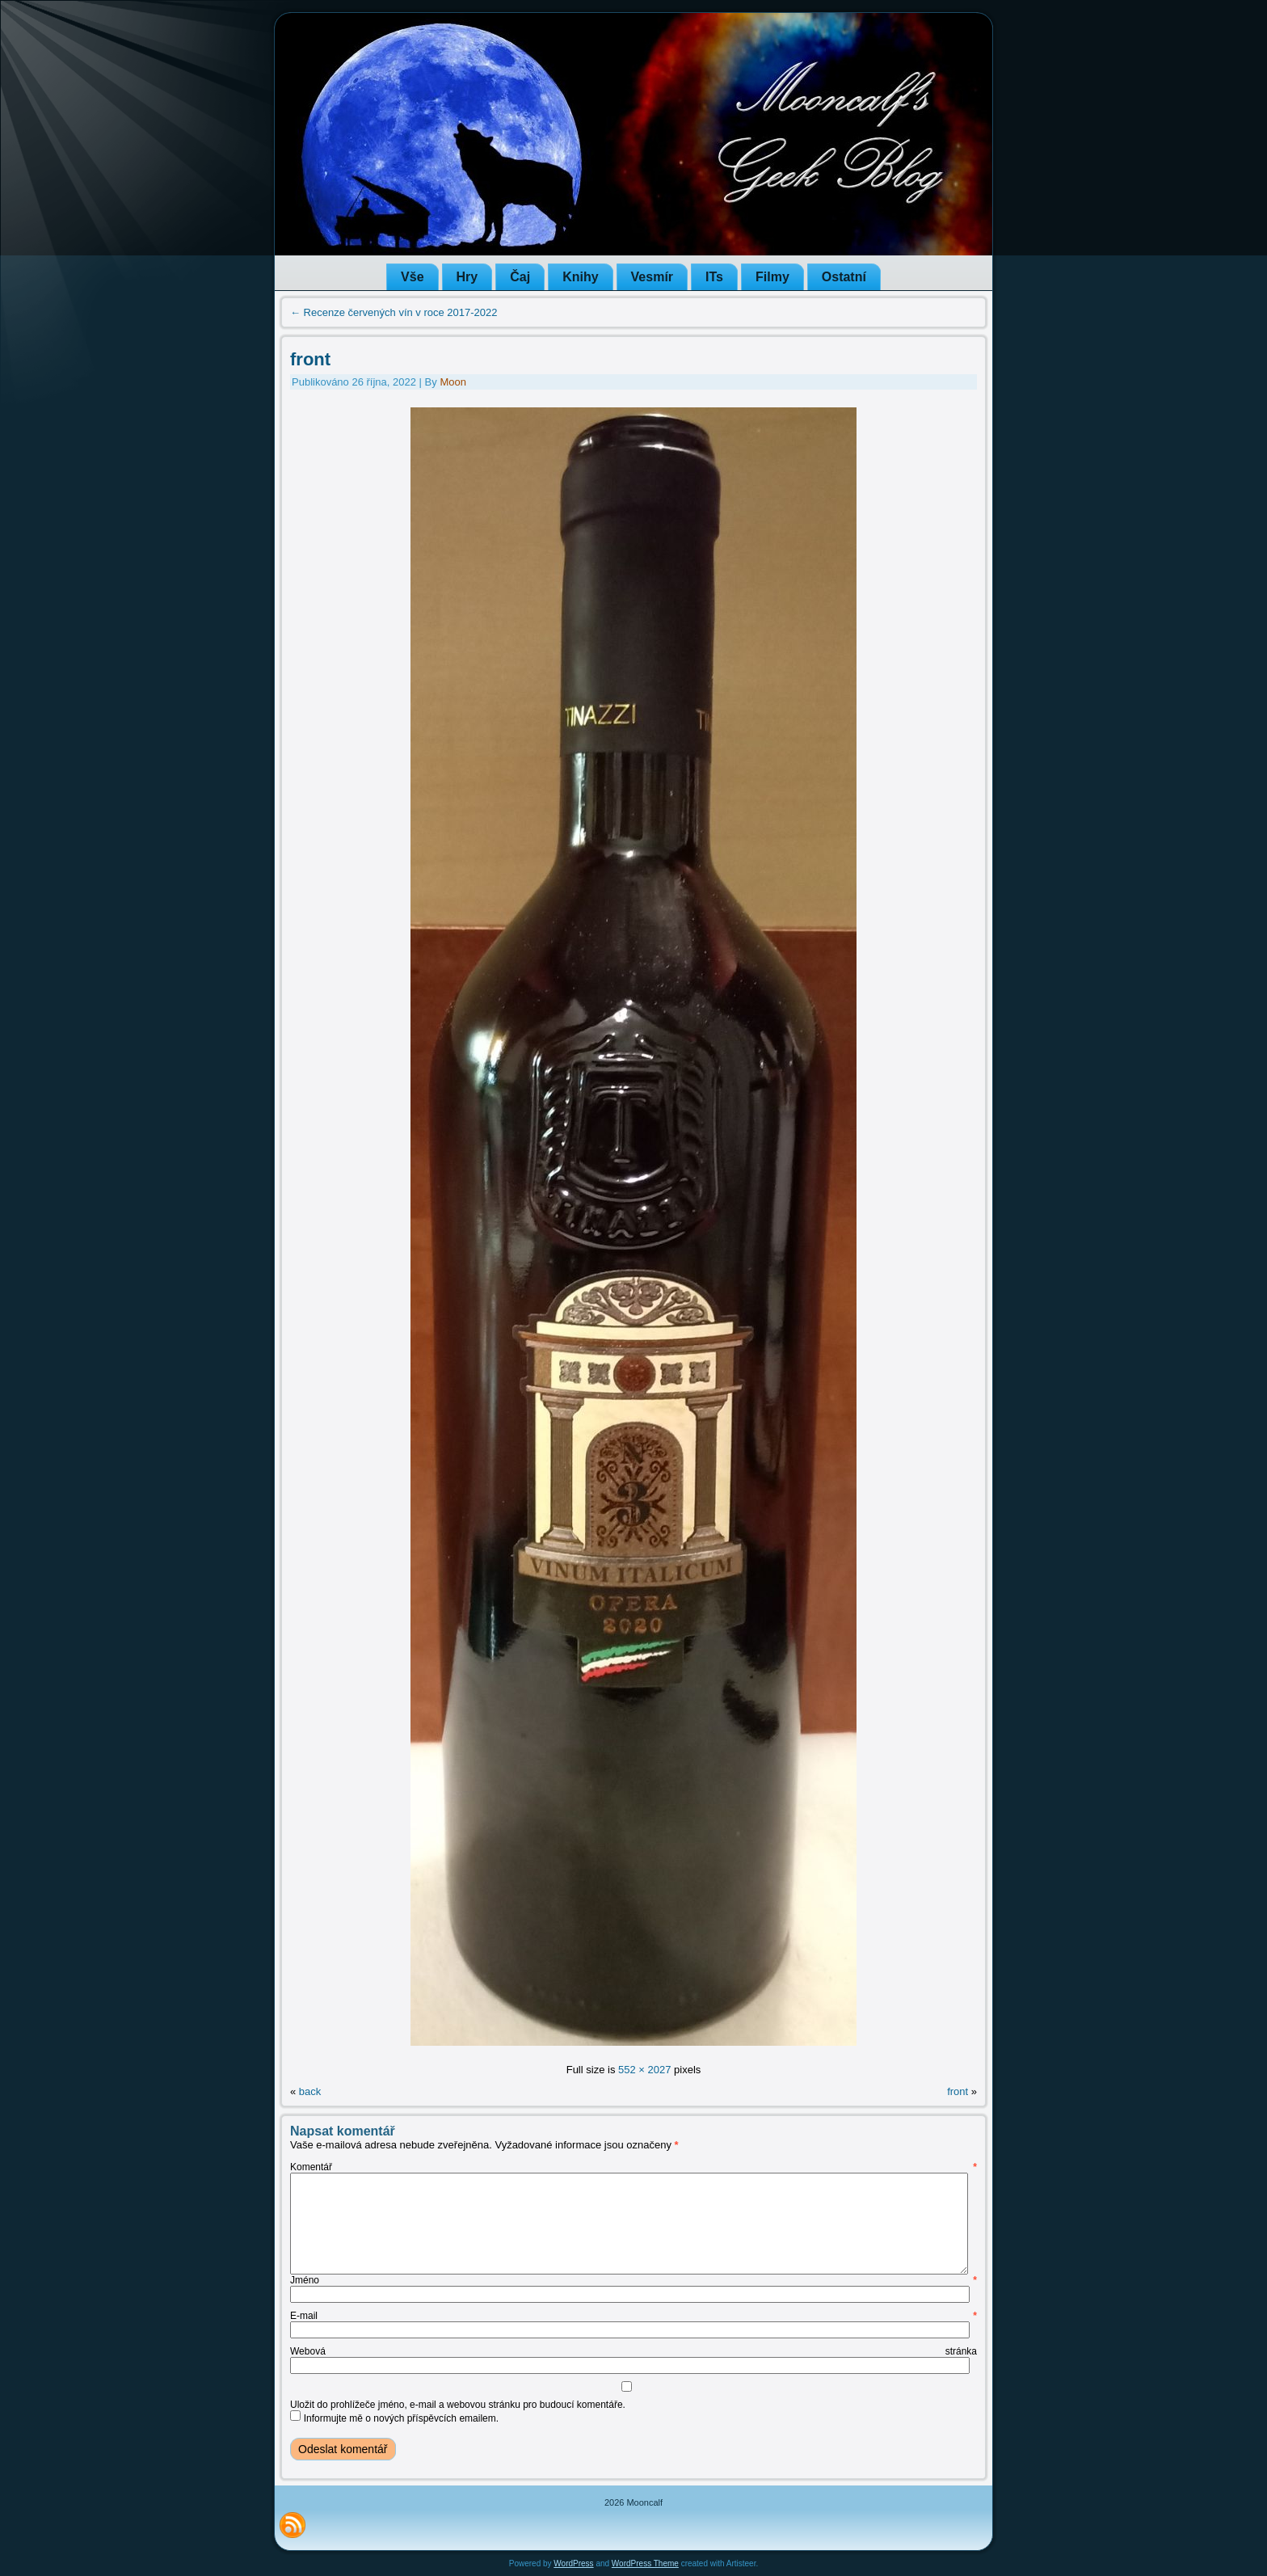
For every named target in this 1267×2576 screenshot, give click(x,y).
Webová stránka (633, 2351)
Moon (453, 382)
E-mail (633, 2315)
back (310, 2091)
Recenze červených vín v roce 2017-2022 (394, 312)
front (310, 359)
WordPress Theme (645, 2563)
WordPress (573, 2563)
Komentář (633, 2167)
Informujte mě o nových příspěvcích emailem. (401, 2418)
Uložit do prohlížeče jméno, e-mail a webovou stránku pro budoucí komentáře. (457, 2404)
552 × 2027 (644, 2070)
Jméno (633, 2280)
